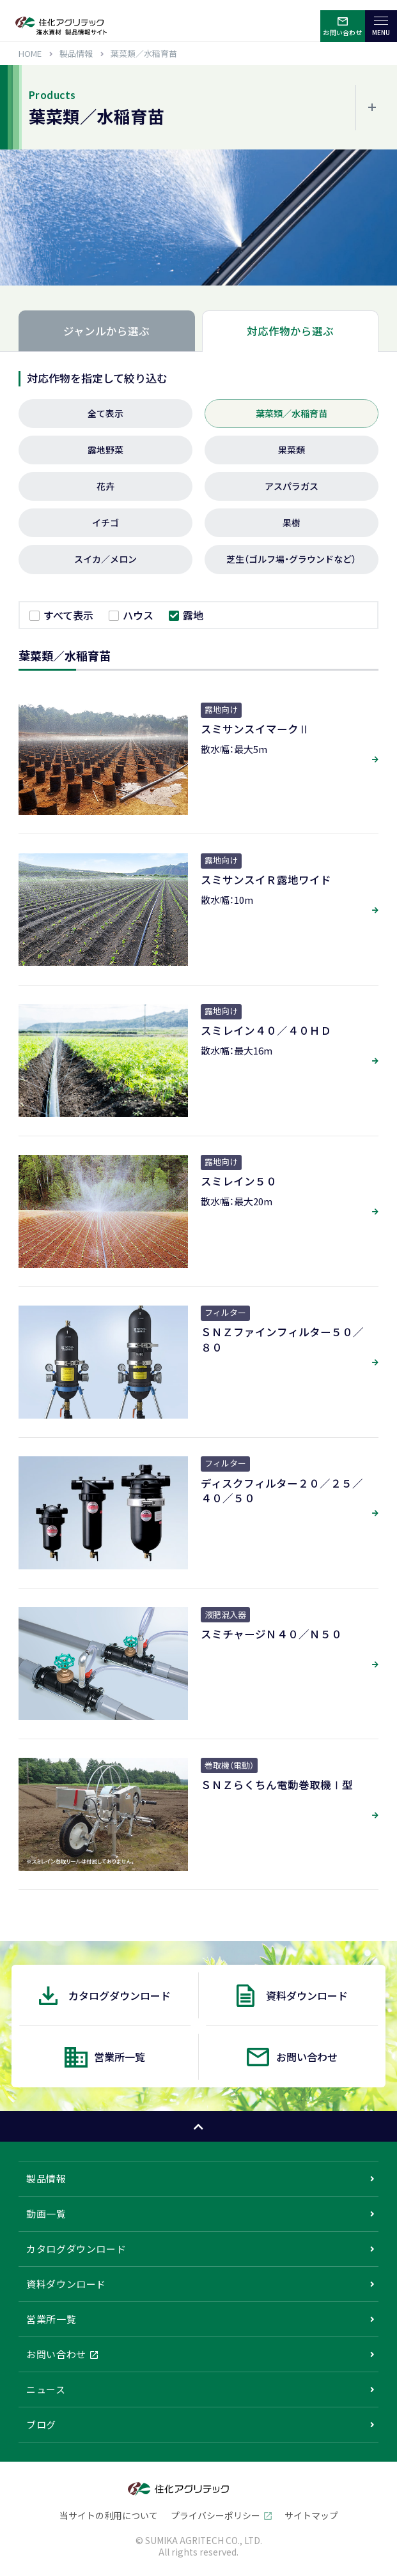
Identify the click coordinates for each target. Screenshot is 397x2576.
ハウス (138, 615)
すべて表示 (68, 615)
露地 (193, 615)
